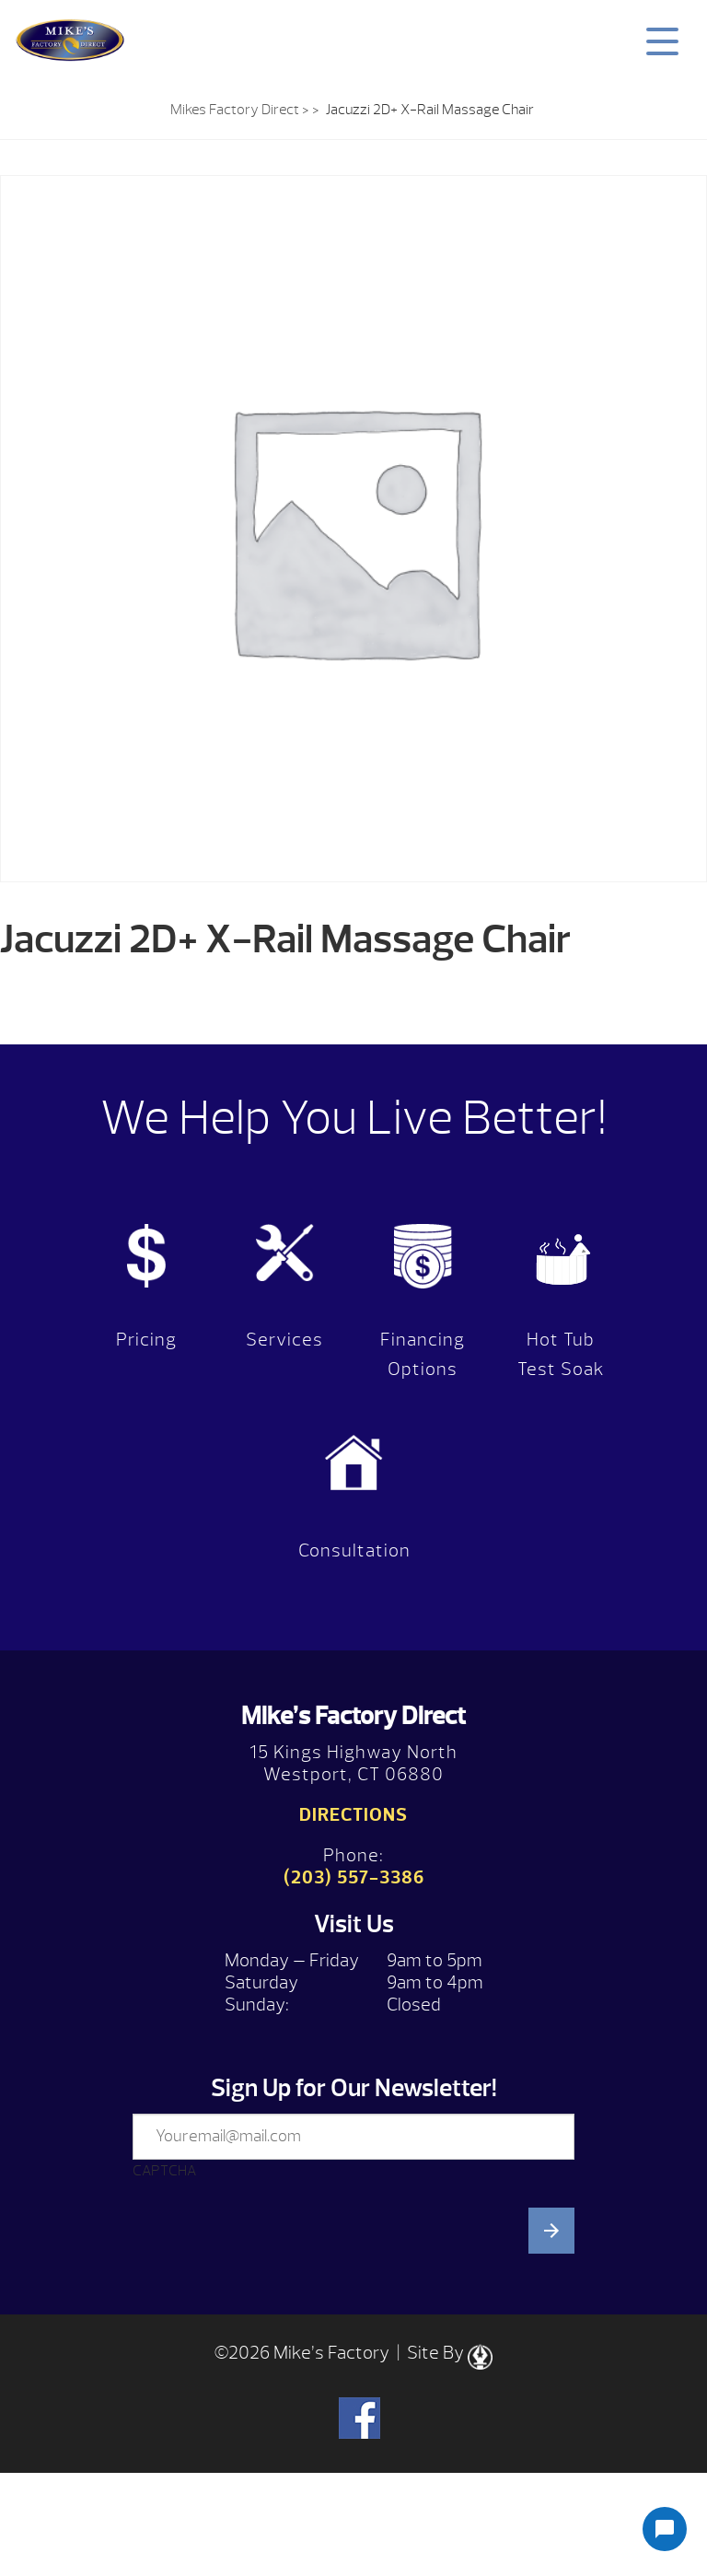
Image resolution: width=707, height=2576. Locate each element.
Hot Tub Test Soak (561, 1354)
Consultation (354, 1550)
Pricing (146, 1339)
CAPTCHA (164, 2171)
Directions (353, 1814)
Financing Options (422, 1354)
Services (284, 1339)
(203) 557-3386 (354, 1877)
